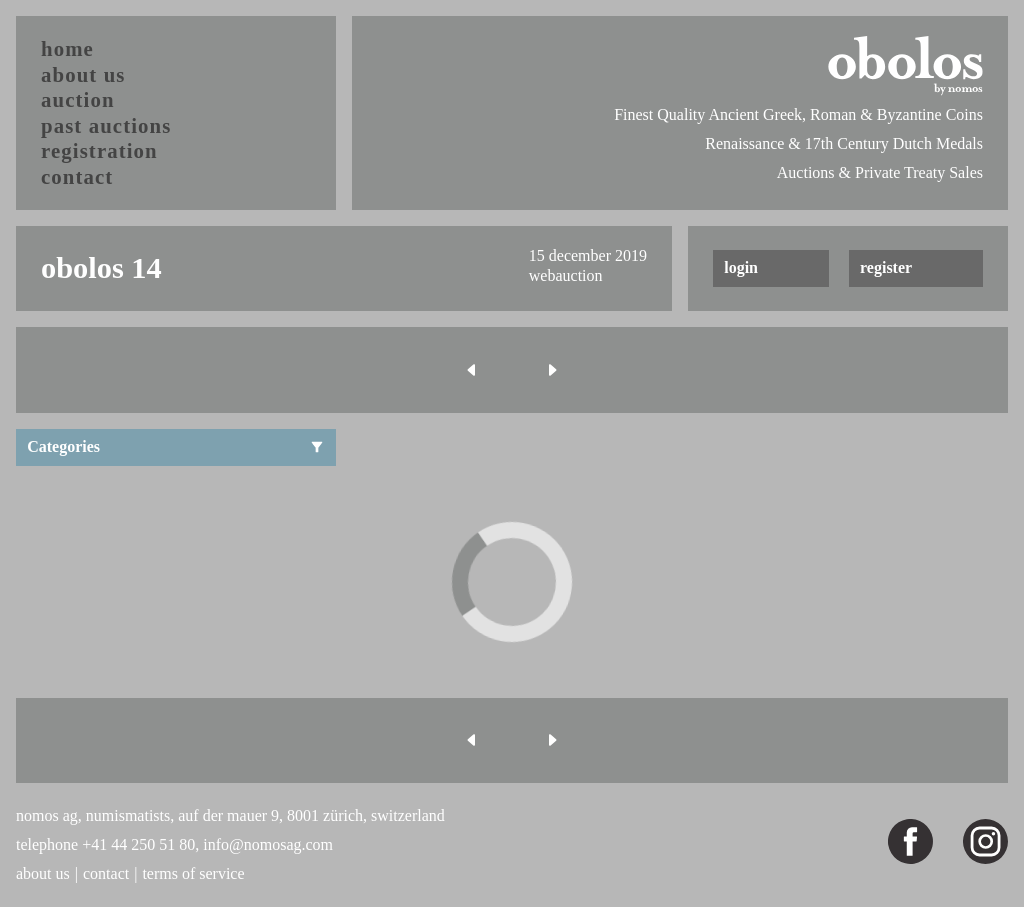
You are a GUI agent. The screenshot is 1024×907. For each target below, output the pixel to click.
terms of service (193, 873)
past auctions (106, 125)
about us (83, 74)
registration (99, 150)
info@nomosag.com (268, 844)
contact (77, 176)
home (67, 48)
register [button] (886, 267)
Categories (176, 446)
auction (78, 99)
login (741, 267)
